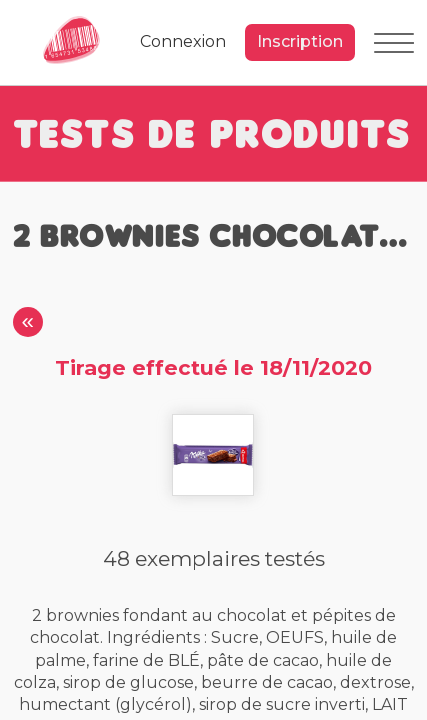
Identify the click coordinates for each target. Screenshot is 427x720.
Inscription (300, 41)
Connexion (183, 41)
